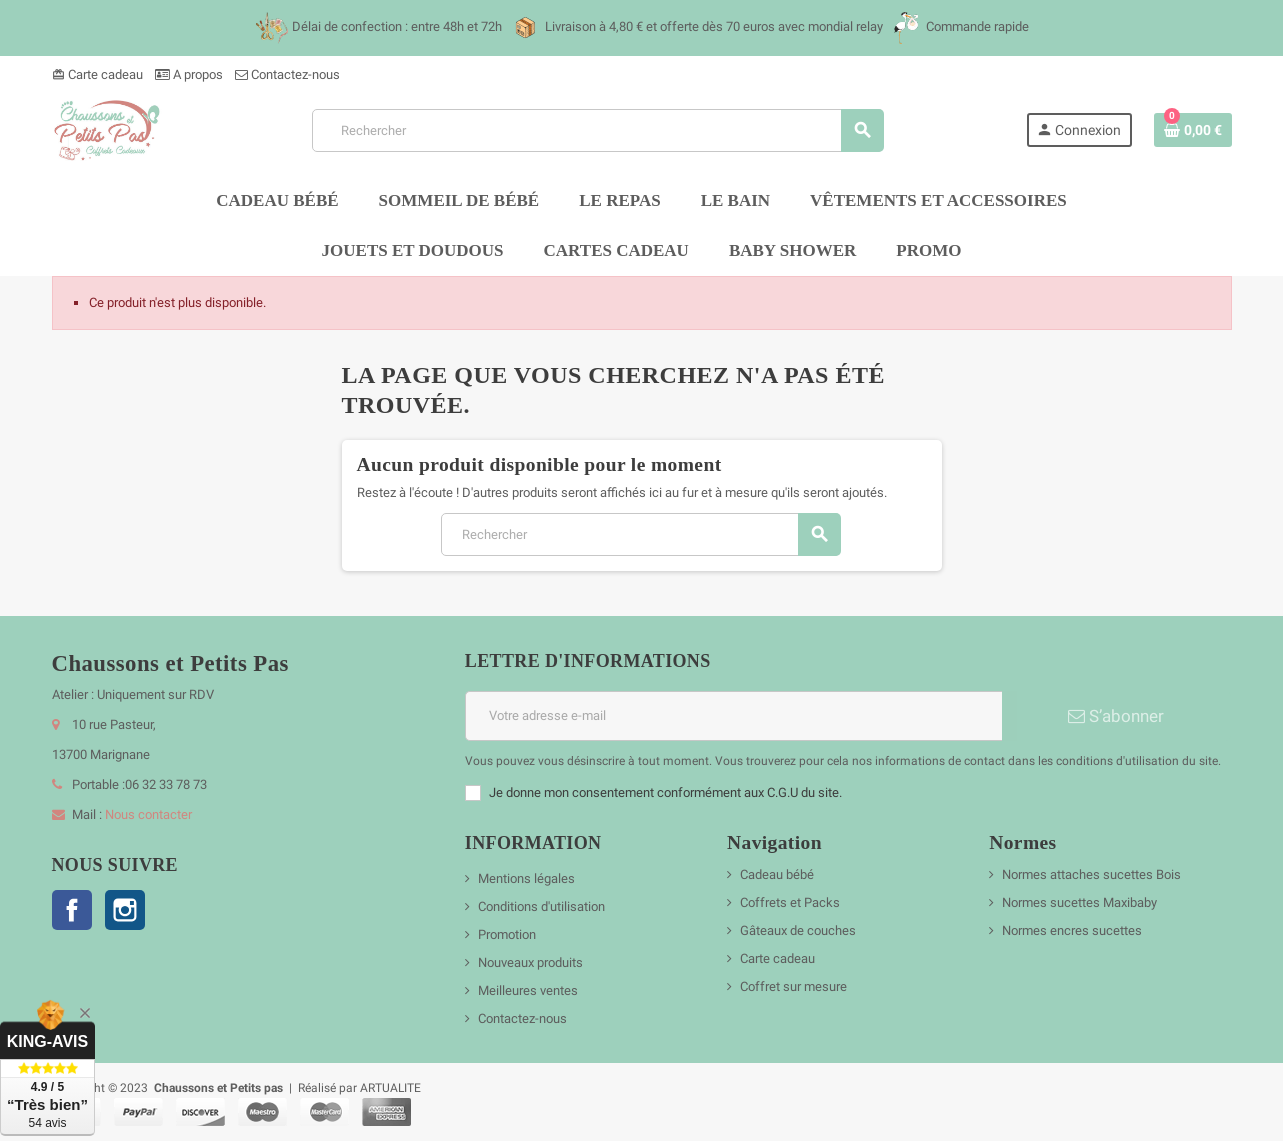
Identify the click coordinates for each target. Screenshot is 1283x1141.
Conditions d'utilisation (541, 906)
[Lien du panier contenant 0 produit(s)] (1193, 130)
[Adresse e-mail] (733, 716)
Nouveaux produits (530, 962)
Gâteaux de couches (798, 930)
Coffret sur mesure (793, 986)
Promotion (507, 934)
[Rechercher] (597, 130)
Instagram (125, 910)
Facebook (72, 910)
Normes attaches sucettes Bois (1091, 874)
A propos (189, 74)
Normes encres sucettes (1072, 930)
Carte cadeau (97, 74)
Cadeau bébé (777, 874)
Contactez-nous (287, 74)
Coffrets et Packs (790, 902)
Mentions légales (526, 878)
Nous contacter (148, 814)
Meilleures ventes (528, 990)
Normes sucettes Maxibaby (1079, 902)
